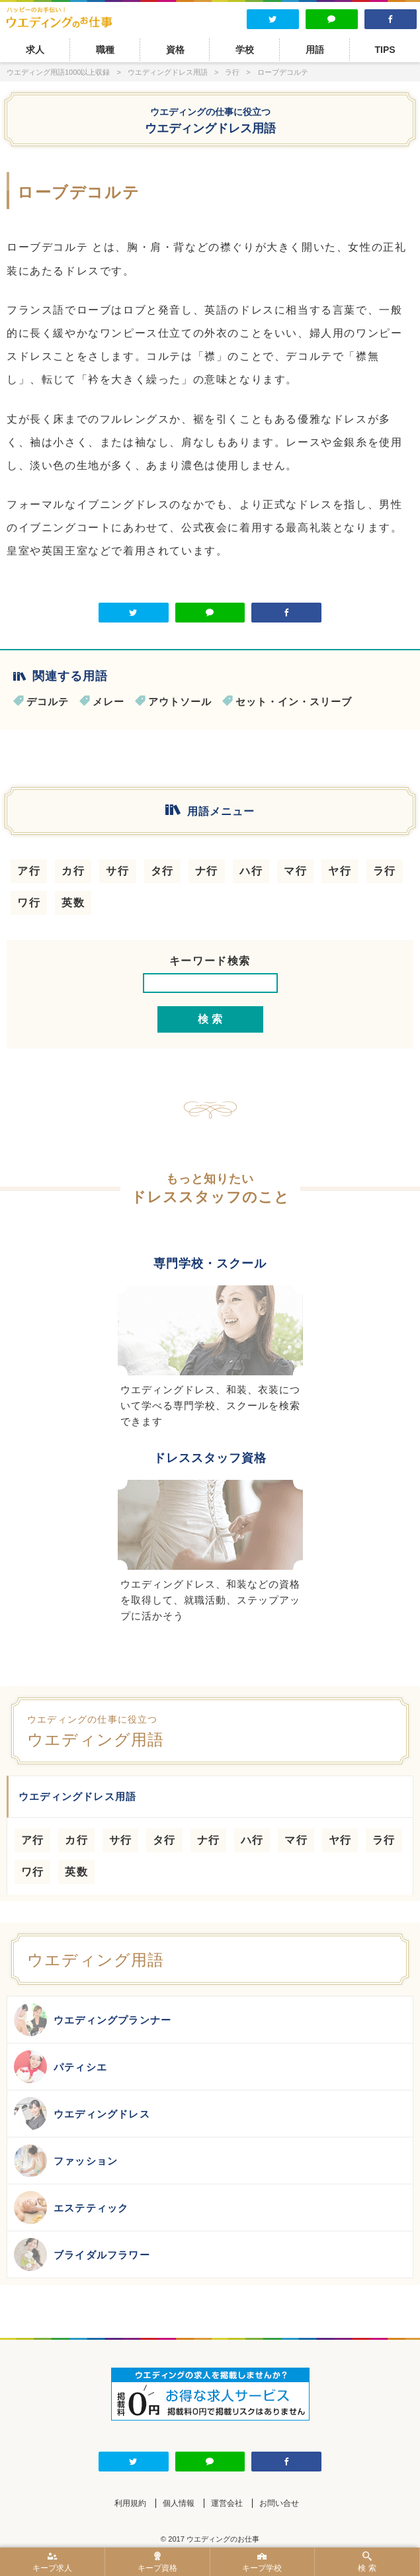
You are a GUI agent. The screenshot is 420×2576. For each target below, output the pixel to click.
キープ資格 (157, 2562)
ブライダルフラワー (82, 2254)
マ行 (295, 871)
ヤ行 (339, 871)
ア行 (28, 871)
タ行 (162, 871)
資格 (175, 49)
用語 (315, 49)
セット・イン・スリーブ (293, 701)
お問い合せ (279, 2503)
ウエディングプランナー (92, 2019)
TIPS (385, 49)
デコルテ (47, 701)
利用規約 (130, 2503)
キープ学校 (262, 2562)
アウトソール (180, 701)
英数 (73, 902)
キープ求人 (52, 2562)
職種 (105, 49)
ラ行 (384, 871)
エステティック (71, 2207)
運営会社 (227, 2503)
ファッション (66, 2160)
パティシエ (60, 2066)
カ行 (73, 871)
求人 (35, 49)
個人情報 (178, 2503)
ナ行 (206, 871)
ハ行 (251, 871)
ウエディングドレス (82, 2113)
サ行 (117, 871)
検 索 (367, 2562)
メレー (108, 701)
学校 (244, 49)
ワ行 (28, 902)
